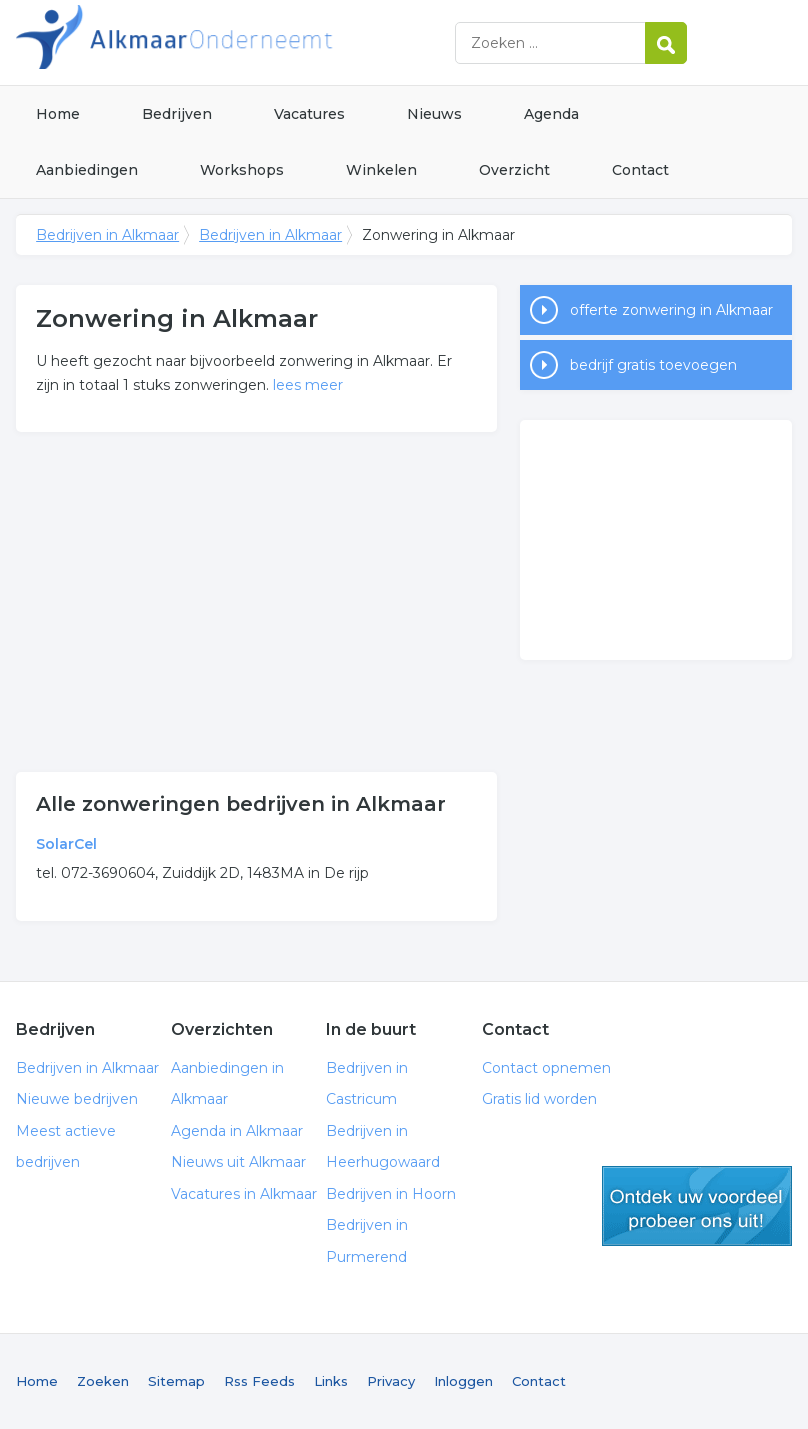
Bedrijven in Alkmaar (266, 42)
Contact (640, 170)
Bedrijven (177, 114)
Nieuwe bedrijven (77, 1099)
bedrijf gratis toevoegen (653, 365)
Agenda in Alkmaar (237, 1131)
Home (58, 114)
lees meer (308, 385)
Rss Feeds (259, 1381)
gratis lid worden (697, 1206)
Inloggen (463, 1381)
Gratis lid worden (539, 1099)
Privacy (391, 1381)
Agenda (551, 114)
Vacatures (309, 114)
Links (331, 1381)
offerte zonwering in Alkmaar (671, 310)
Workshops (242, 170)
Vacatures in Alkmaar (244, 1194)
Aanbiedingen (87, 170)
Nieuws (434, 114)
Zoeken (103, 1381)
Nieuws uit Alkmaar (238, 1162)
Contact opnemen (546, 1068)
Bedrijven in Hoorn (391, 1194)
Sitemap (176, 1381)
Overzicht (514, 170)
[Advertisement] (256, 602)
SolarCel (66, 844)
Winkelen (381, 170)
